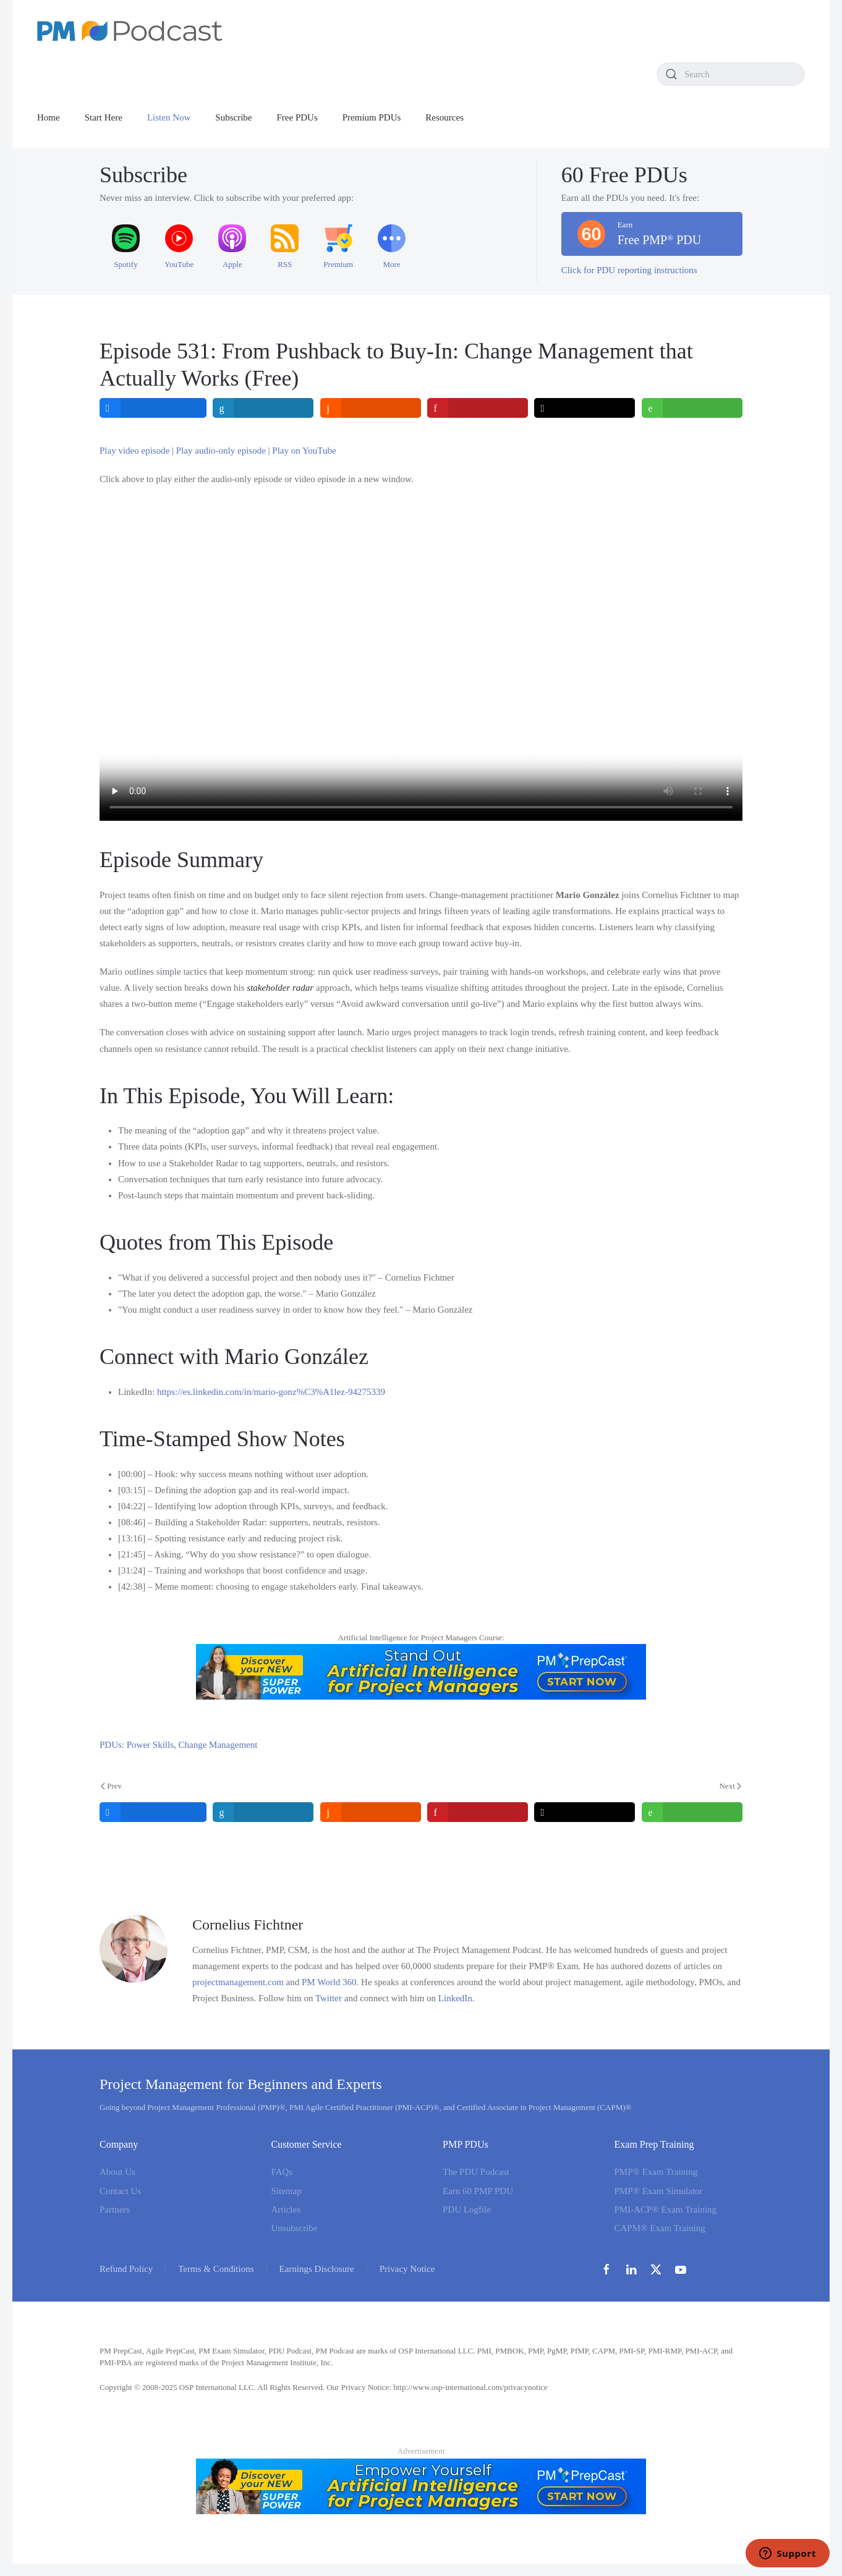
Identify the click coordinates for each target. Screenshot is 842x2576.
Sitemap (286, 2191)
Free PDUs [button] (297, 117)
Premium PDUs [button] (371, 117)
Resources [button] (444, 117)
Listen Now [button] (168, 117)
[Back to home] (130, 31)
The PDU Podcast (476, 2172)
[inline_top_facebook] (153, 408)
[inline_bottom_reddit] (370, 1812)
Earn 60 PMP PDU (478, 2191)
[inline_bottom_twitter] (585, 1812)
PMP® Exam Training (656, 2172)
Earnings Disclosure (316, 2269)
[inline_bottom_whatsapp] (692, 1812)
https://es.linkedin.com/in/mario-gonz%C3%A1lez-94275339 (271, 1392)
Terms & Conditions (215, 2269)
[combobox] (731, 74)
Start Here (103, 117)
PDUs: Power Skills (137, 1745)
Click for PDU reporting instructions (629, 270)
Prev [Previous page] (111, 1785)
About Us (117, 2172)
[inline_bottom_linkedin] (263, 1812)
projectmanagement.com (238, 1982)
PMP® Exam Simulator (658, 2191)
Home (48, 117)
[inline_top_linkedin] (263, 408)
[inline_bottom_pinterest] (477, 1812)
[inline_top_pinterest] (477, 408)
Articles (285, 2209)
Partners (115, 2209)
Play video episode (134, 450)
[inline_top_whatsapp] (692, 408)
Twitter (328, 1998)
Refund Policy (126, 2269)
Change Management (218, 1745)
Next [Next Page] (730, 1785)
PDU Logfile (467, 2209)
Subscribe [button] (233, 117)
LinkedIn (455, 1998)
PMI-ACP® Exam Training (665, 2209)
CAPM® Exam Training (659, 2228)
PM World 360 (329, 1982)
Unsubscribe (294, 2228)
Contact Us (120, 2191)
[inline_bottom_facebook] (153, 1812)
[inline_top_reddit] (370, 408)
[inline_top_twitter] (585, 408)
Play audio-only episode (221, 450)
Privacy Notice (407, 2269)
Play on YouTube (304, 450)
